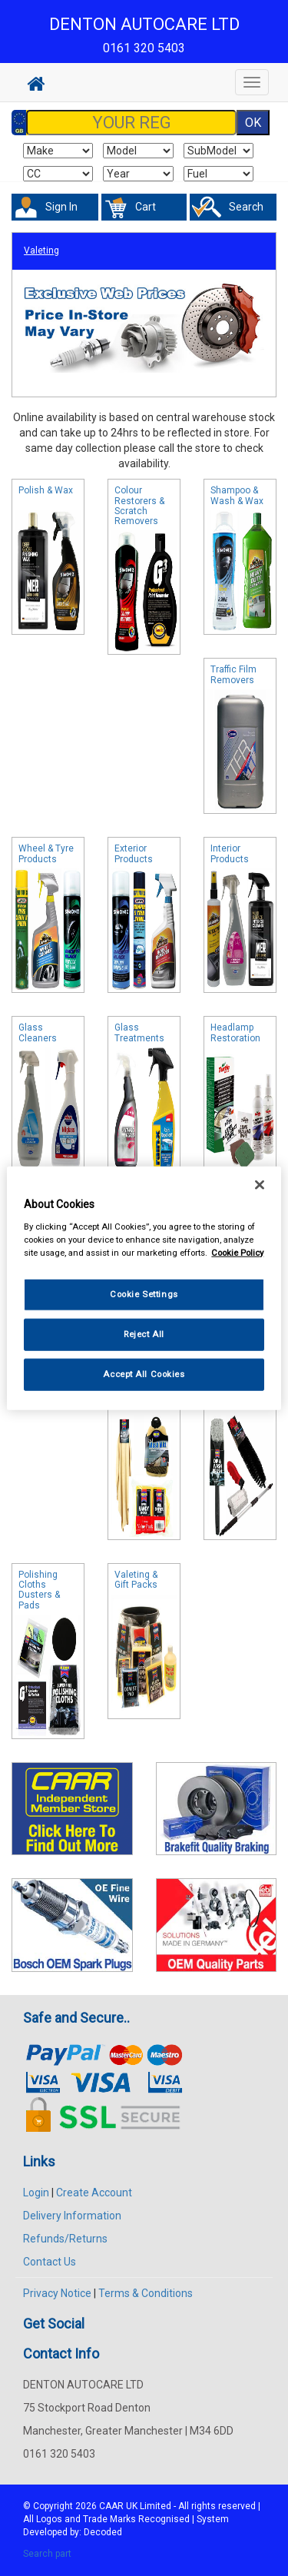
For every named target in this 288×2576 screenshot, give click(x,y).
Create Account (94, 2192)
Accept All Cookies (143, 1373)
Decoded (103, 2532)
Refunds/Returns (65, 2238)
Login (36, 2192)
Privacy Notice (57, 2293)
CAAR (111, 2506)
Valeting (41, 250)
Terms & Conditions (145, 2293)
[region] (143, 1288)
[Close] (259, 1185)
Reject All (144, 1333)
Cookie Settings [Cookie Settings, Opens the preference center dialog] (144, 1294)
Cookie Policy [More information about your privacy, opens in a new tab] (237, 1252)
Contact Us (49, 2262)
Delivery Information (72, 2215)
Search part (47, 2553)
